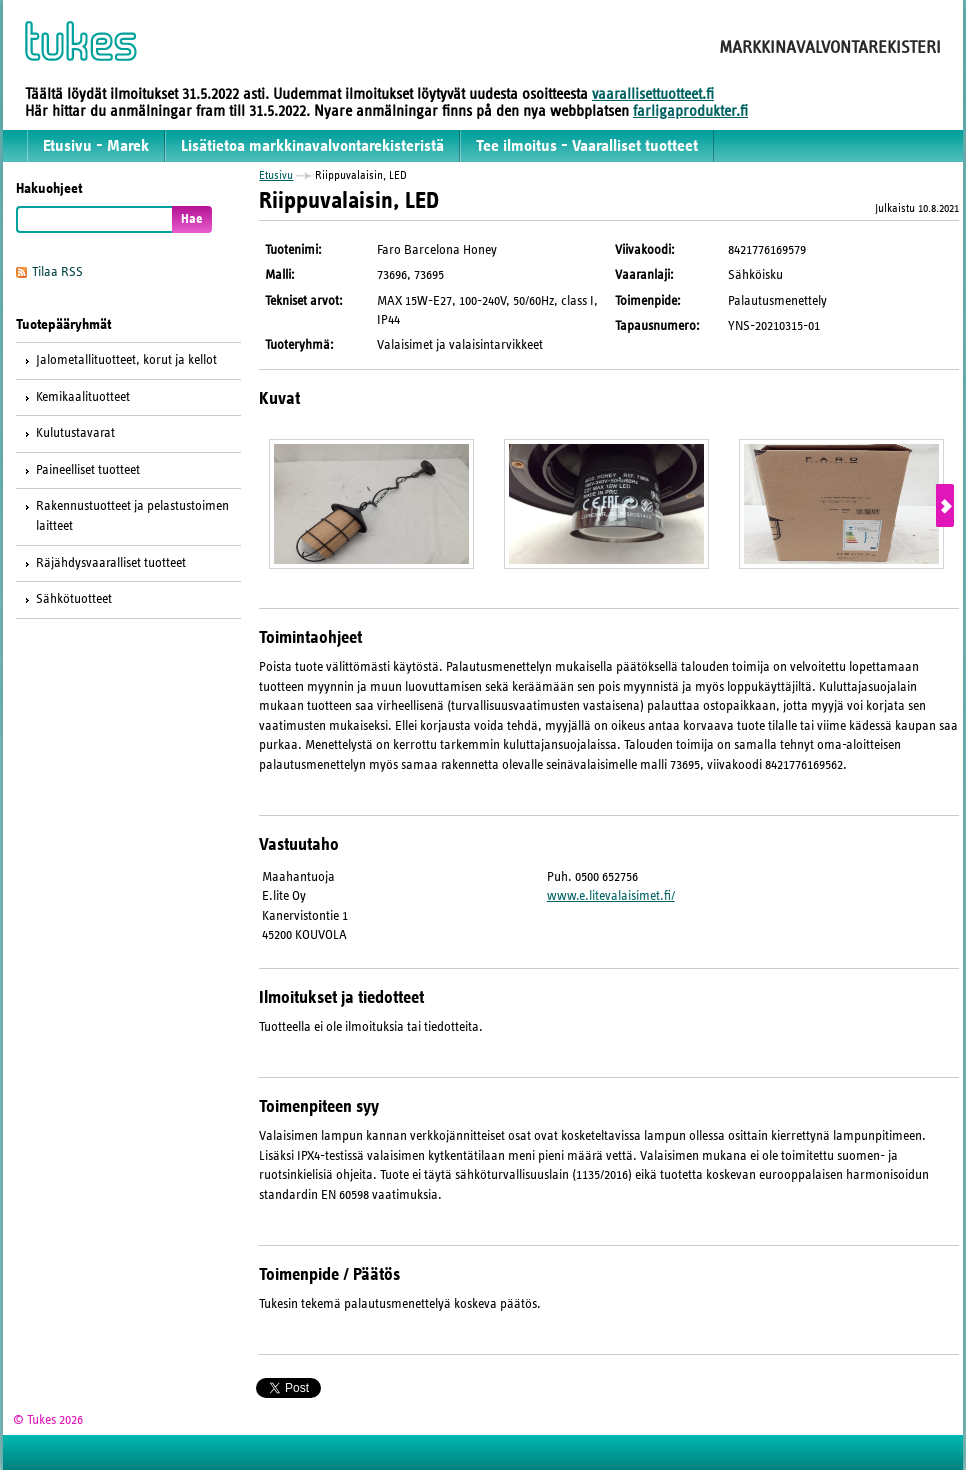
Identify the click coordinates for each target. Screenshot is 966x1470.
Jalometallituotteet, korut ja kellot (126, 360)
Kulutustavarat (75, 433)
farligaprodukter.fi (690, 111)
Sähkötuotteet (74, 599)
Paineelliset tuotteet (88, 470)
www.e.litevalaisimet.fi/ (611, 896)
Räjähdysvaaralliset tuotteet (111, 563)
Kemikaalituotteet (83, 397)
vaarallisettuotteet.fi (653, 94)
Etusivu (276, 175)
